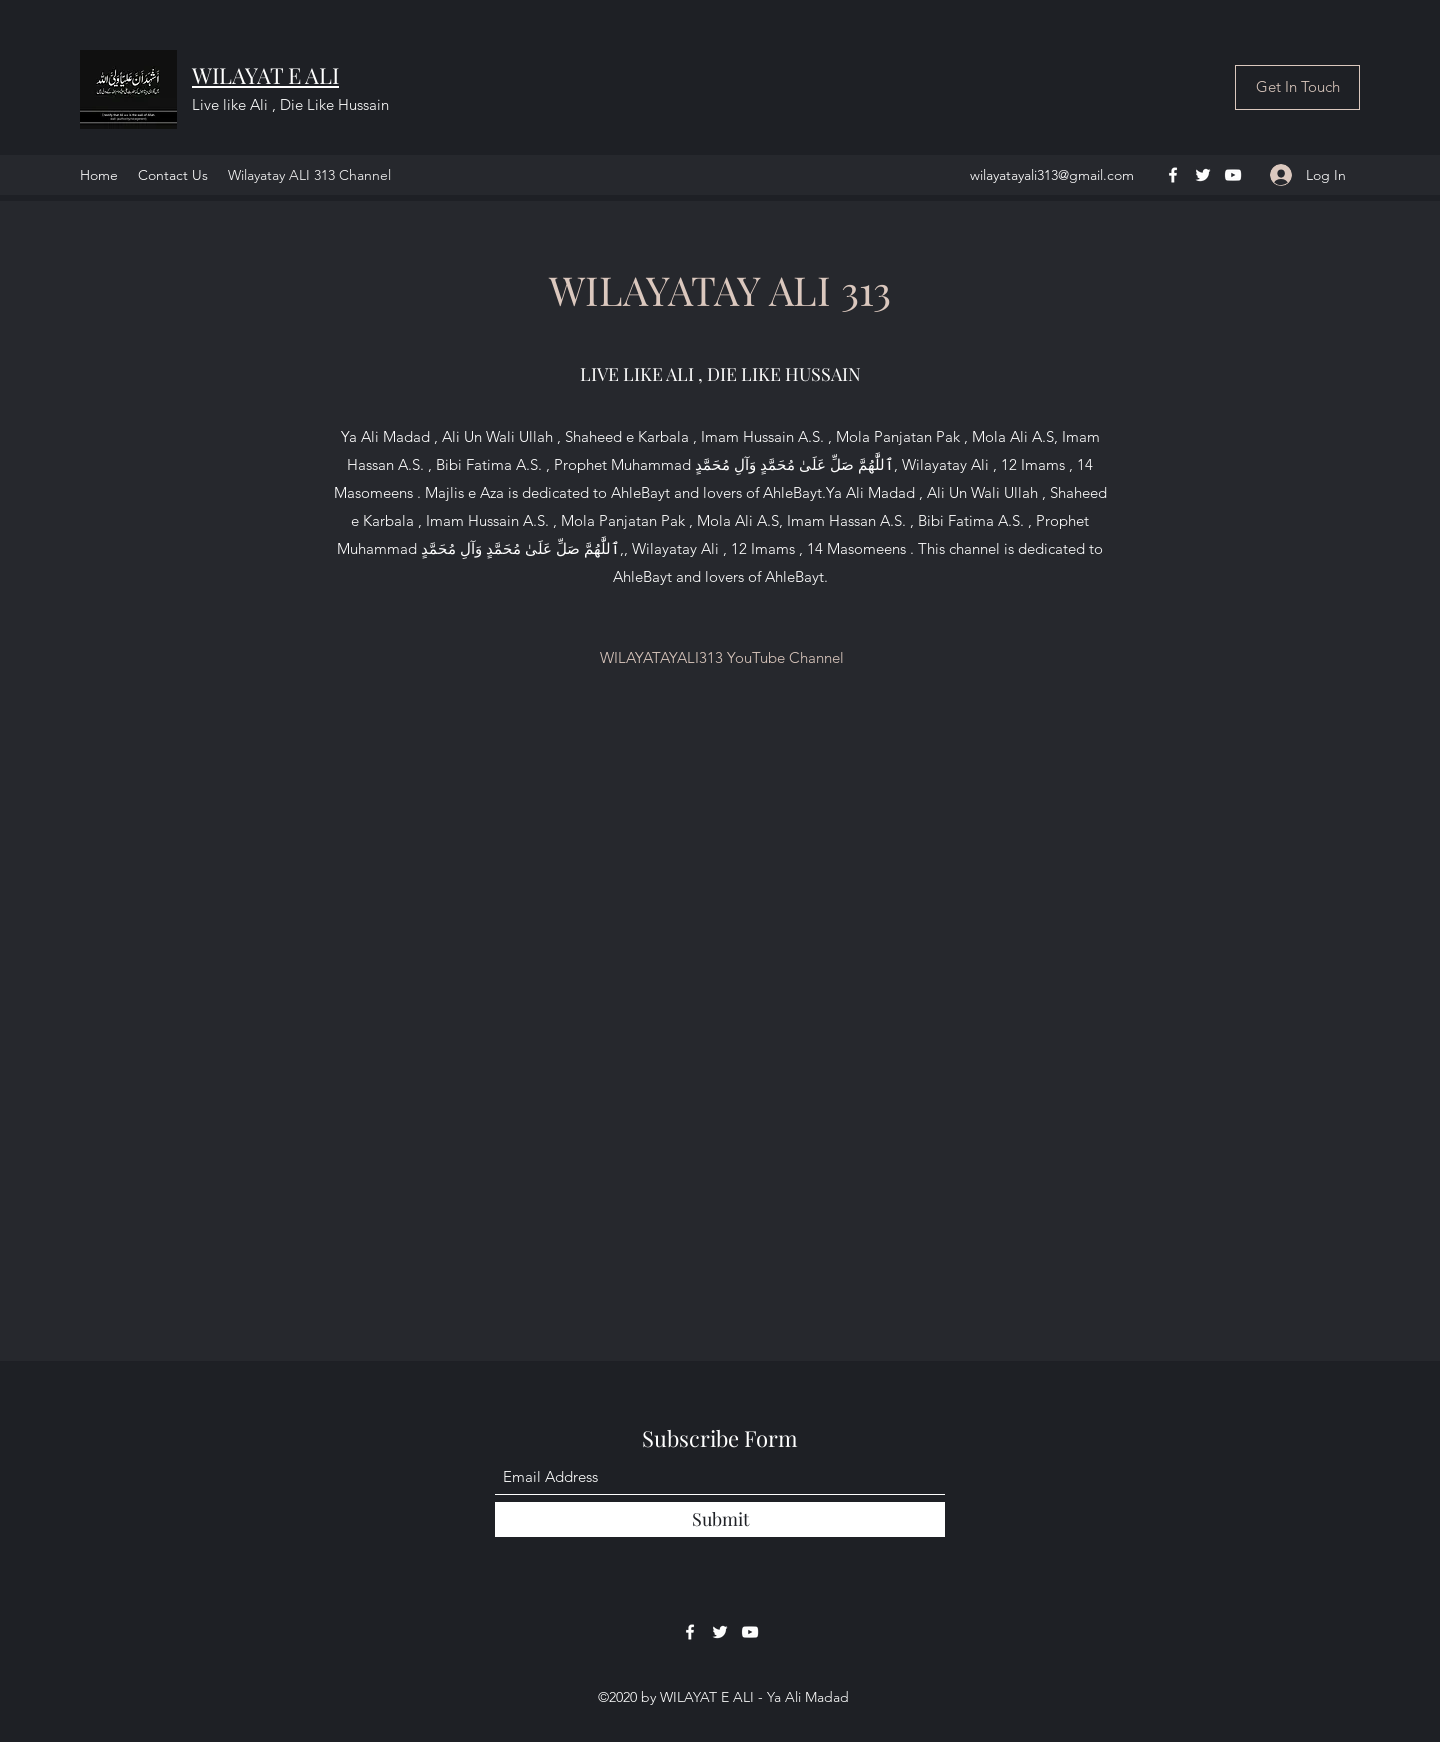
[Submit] (720, 1519)
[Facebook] (1173, 175)
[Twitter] (1203, 175)
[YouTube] (1233, 175)
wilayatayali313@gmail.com (1052, 175)
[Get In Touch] (1297, 87)
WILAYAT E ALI (265, 75)
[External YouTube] (720, 989)
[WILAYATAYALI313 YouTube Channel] (722, 658)
